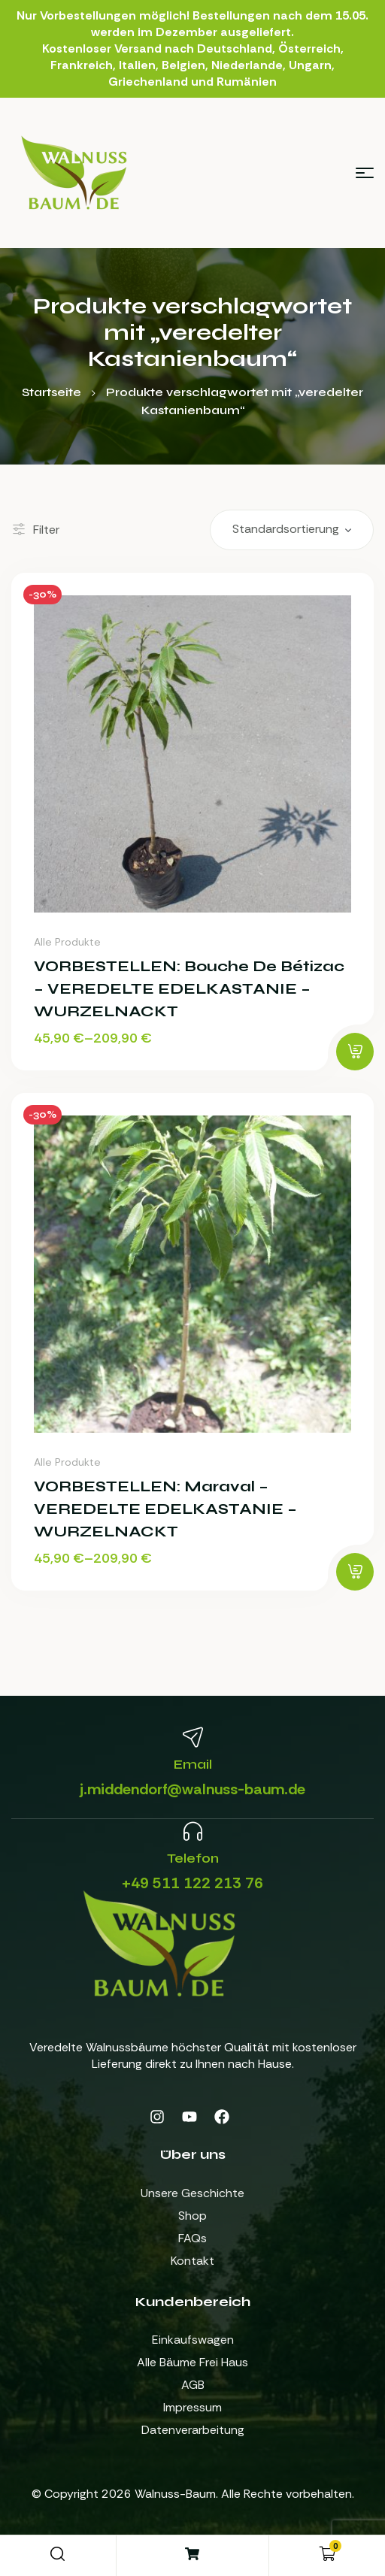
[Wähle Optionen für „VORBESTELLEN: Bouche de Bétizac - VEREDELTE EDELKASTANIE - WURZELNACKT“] (355, 1051)
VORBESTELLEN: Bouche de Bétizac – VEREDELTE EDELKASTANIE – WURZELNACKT (189, 989)
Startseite (51, 392)
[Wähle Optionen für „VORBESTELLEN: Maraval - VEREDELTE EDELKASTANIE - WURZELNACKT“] (355, 1572)
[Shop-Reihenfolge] (292, 530)
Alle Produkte (67, 942)
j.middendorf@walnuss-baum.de (192, 1789)
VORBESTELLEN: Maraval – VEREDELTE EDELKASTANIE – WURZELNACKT (165, 1509)
